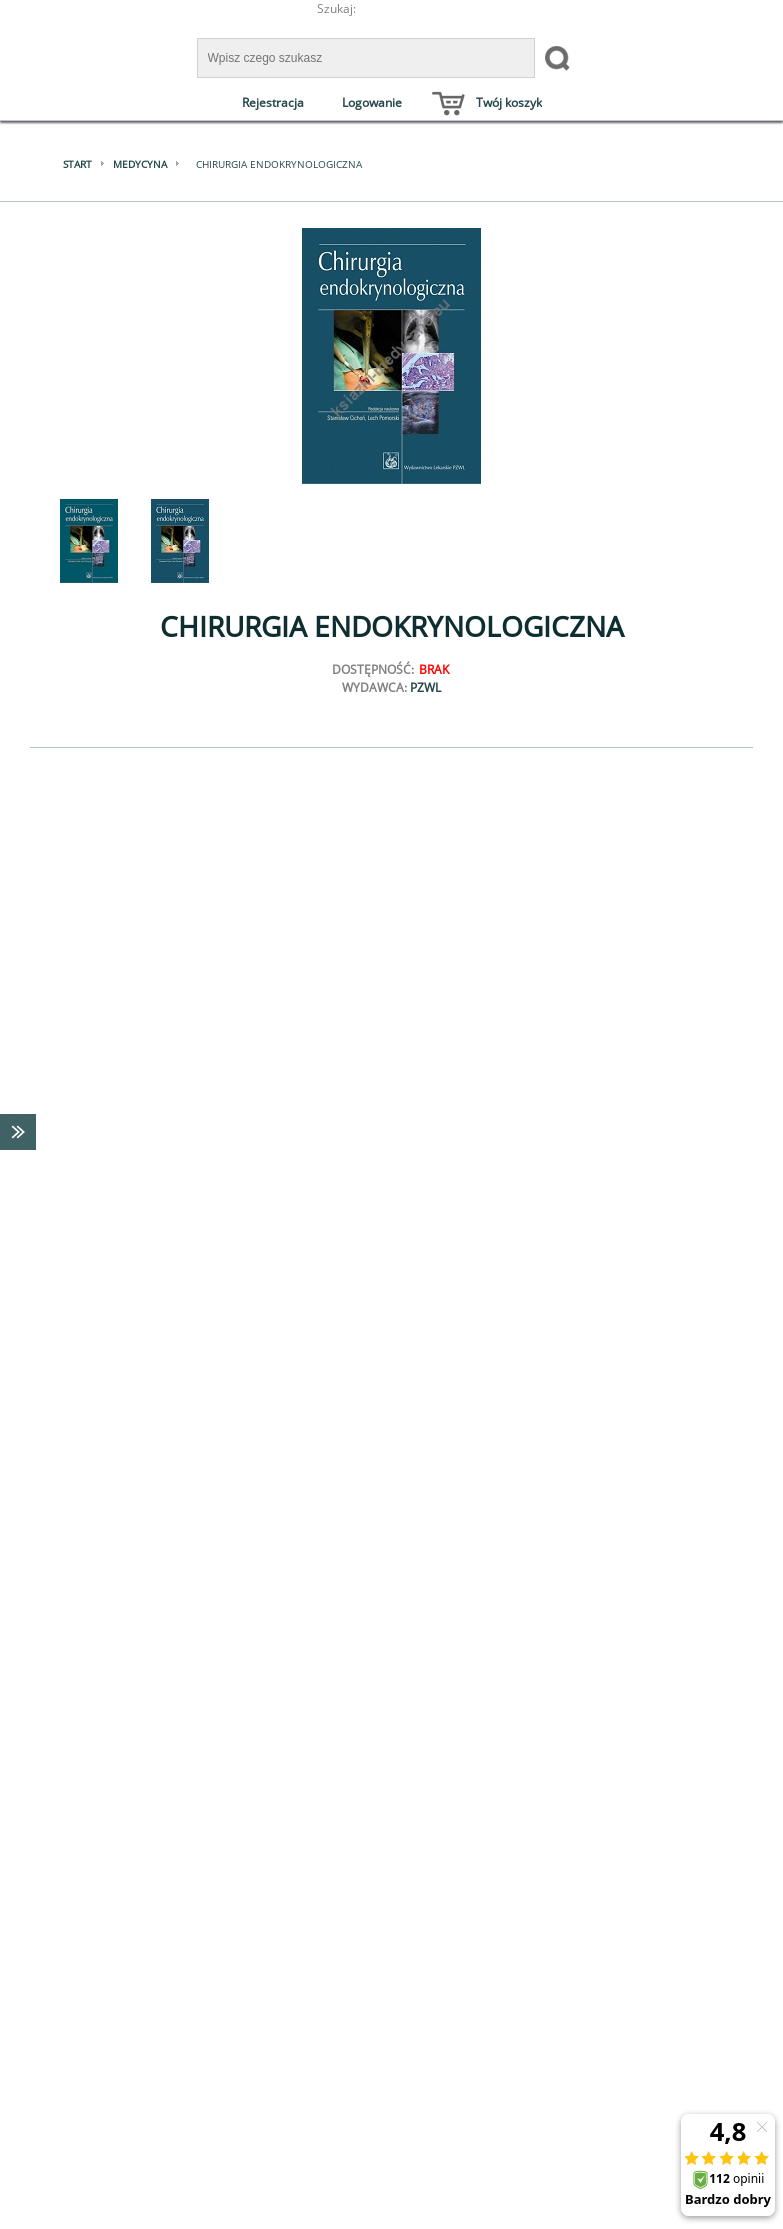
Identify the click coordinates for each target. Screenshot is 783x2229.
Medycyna (140, 164)
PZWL (425, 687)
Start (77, 164)
